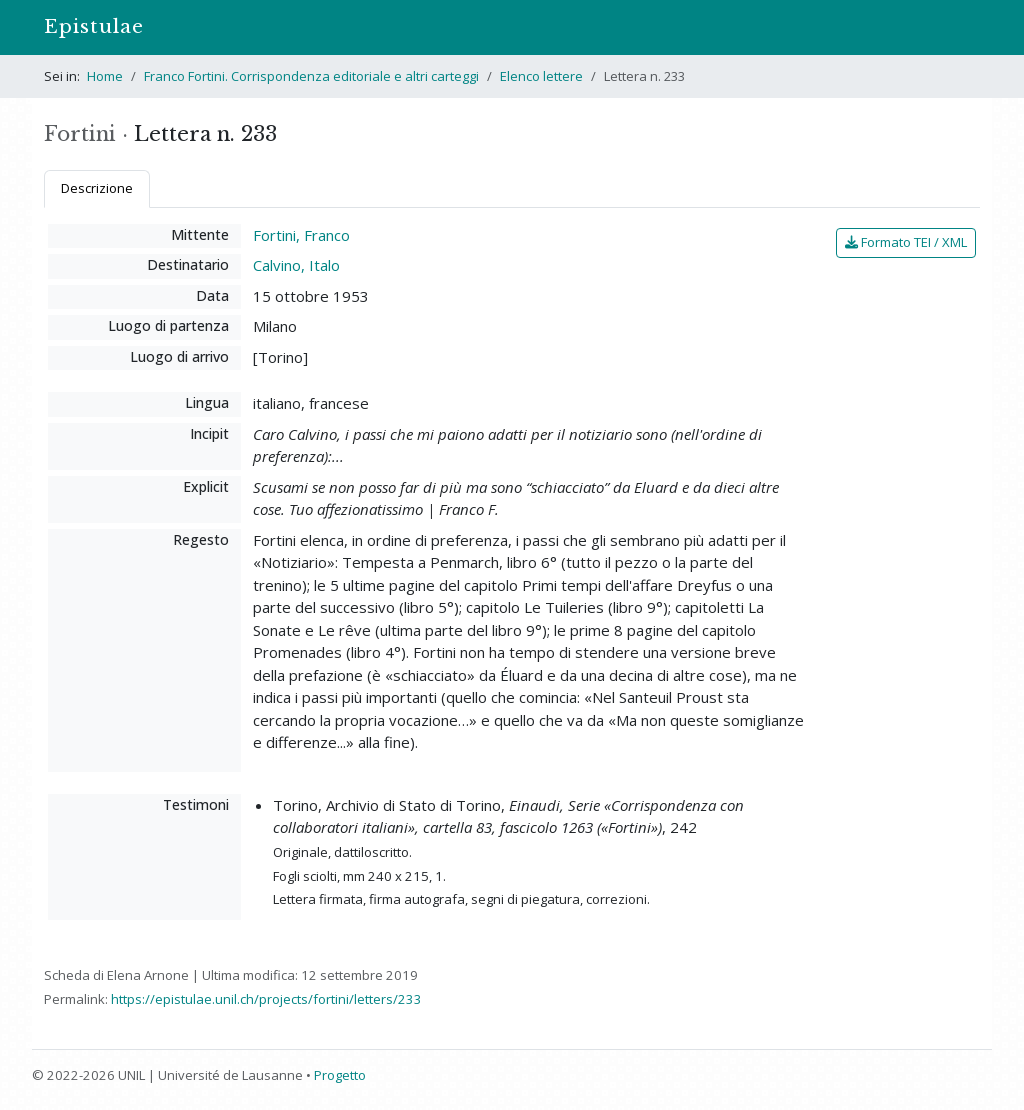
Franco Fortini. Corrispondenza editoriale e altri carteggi (311, 76)
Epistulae (94, 26)
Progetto (340, 1075)
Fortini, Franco (301, 235)
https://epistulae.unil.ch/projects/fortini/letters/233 (266, 999)
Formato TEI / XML (906, 242)
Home (105, 76)
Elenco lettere (541, 76)
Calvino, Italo (296, 265)
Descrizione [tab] (97, 188)
